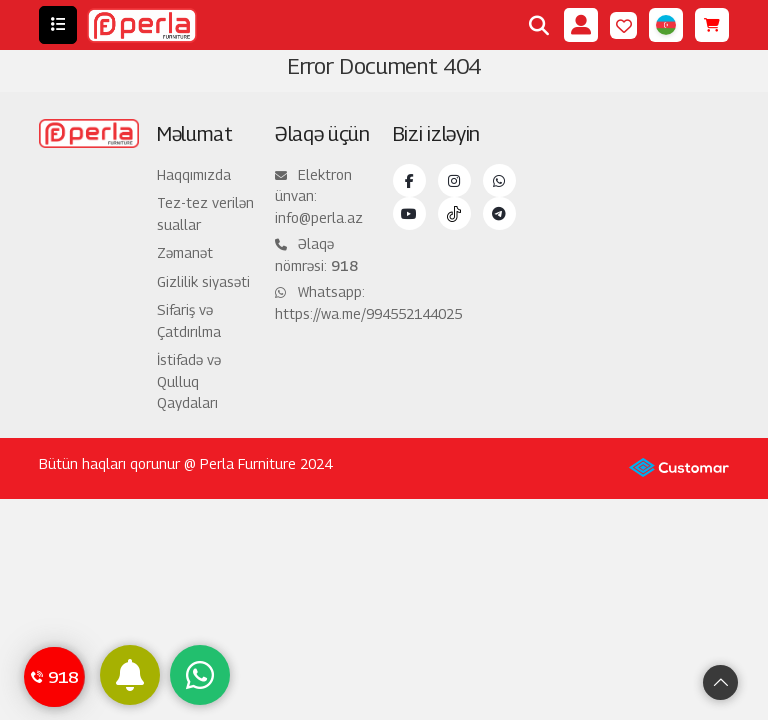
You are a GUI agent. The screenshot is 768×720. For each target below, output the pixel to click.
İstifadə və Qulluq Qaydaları (189, 381)
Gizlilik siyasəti (203, 281)
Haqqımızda (194, 174)
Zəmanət (185, 252)
